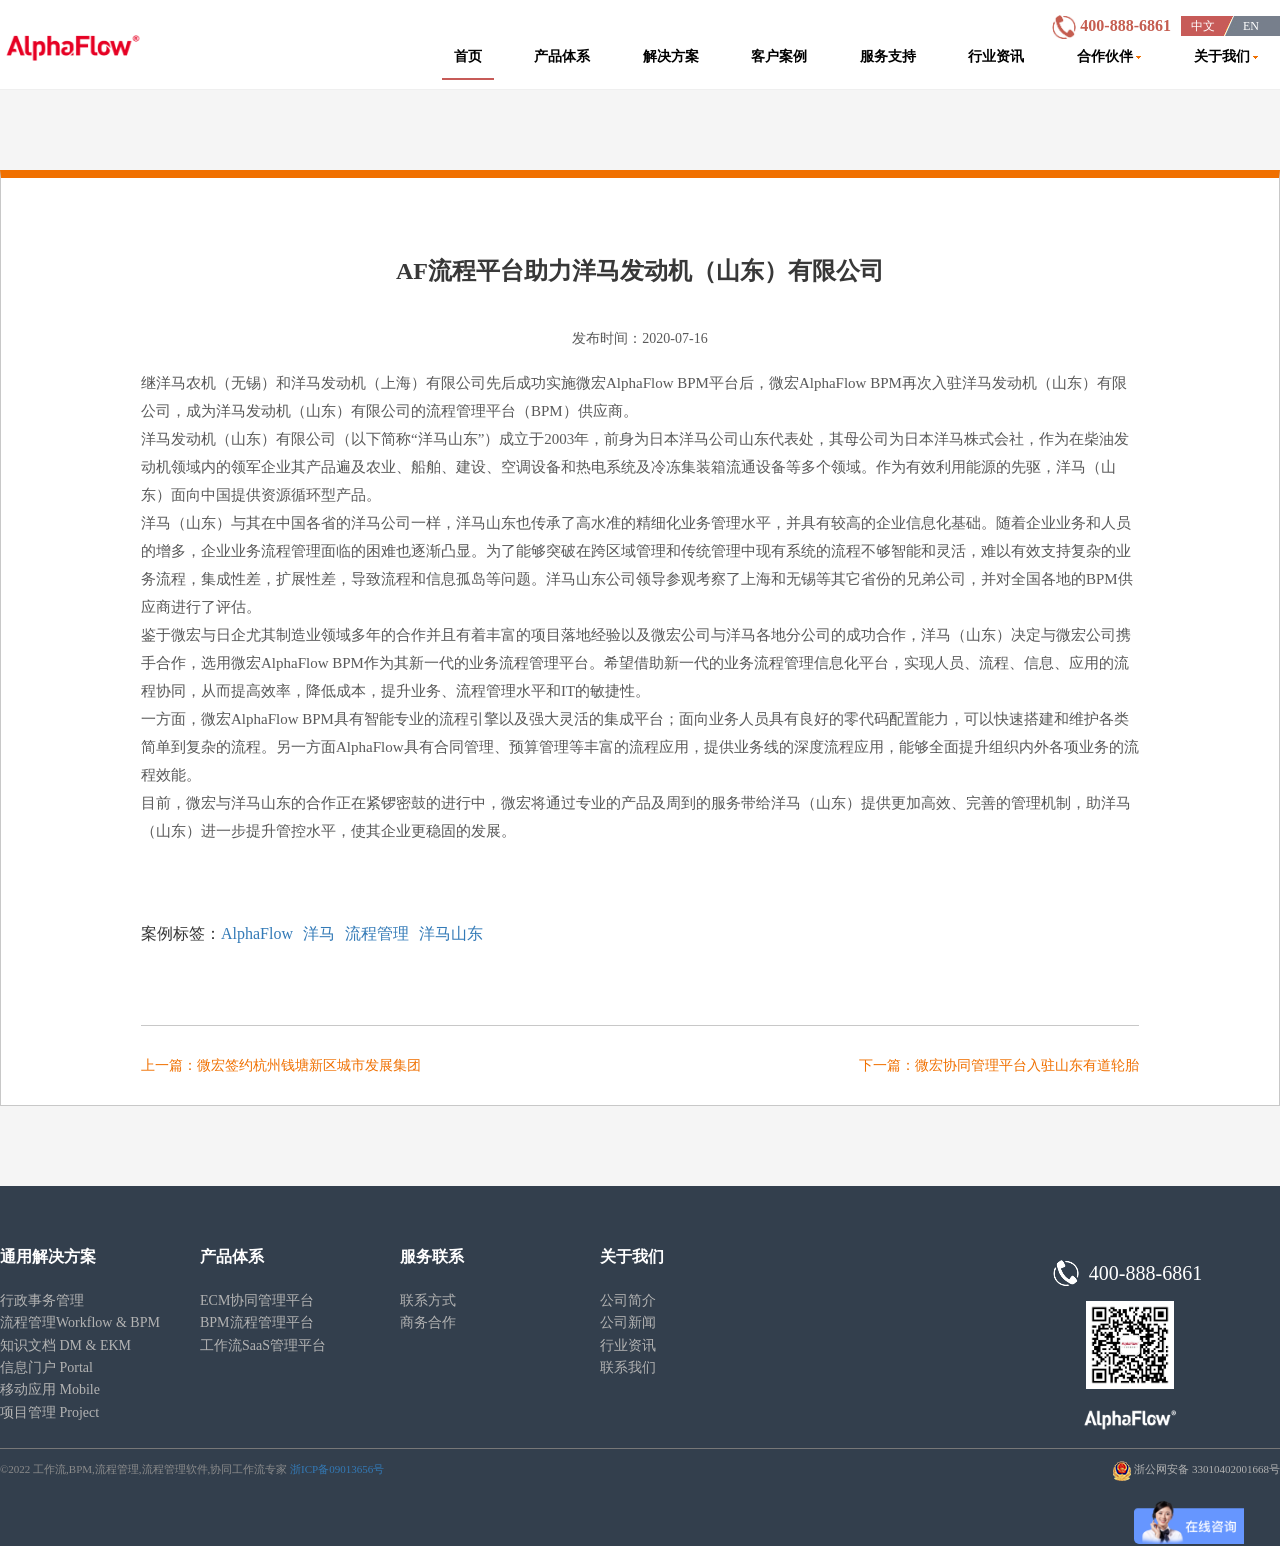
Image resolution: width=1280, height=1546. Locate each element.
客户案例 (779, 56)
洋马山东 (451, 933)
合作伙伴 (1109, 56)
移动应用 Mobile (50, 1389)
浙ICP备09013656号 (337, 1469)
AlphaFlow (257, 933)
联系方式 (428, 1300)
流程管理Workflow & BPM (80, 1322)
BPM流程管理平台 (257, 1322)
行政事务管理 (42, 1300)
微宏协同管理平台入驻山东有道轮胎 (1027, 1065)
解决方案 (671, 56)
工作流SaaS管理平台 (263, 1345)
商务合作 (428, 1322)
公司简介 (628, 1300)
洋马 (319, 933)
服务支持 (888, 56)
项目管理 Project (49, 1412)
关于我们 (1226, 56)
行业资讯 (996, 56)
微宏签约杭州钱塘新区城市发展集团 (309, 1065)
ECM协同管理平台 (257, 1300)
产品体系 (562, 56)
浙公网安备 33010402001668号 (1207, 1469)
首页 (468, 56)
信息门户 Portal (46, 1367)
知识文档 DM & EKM (65, 1345)
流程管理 (377, 933)
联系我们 (628, 1367)
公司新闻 (628, 1322)
